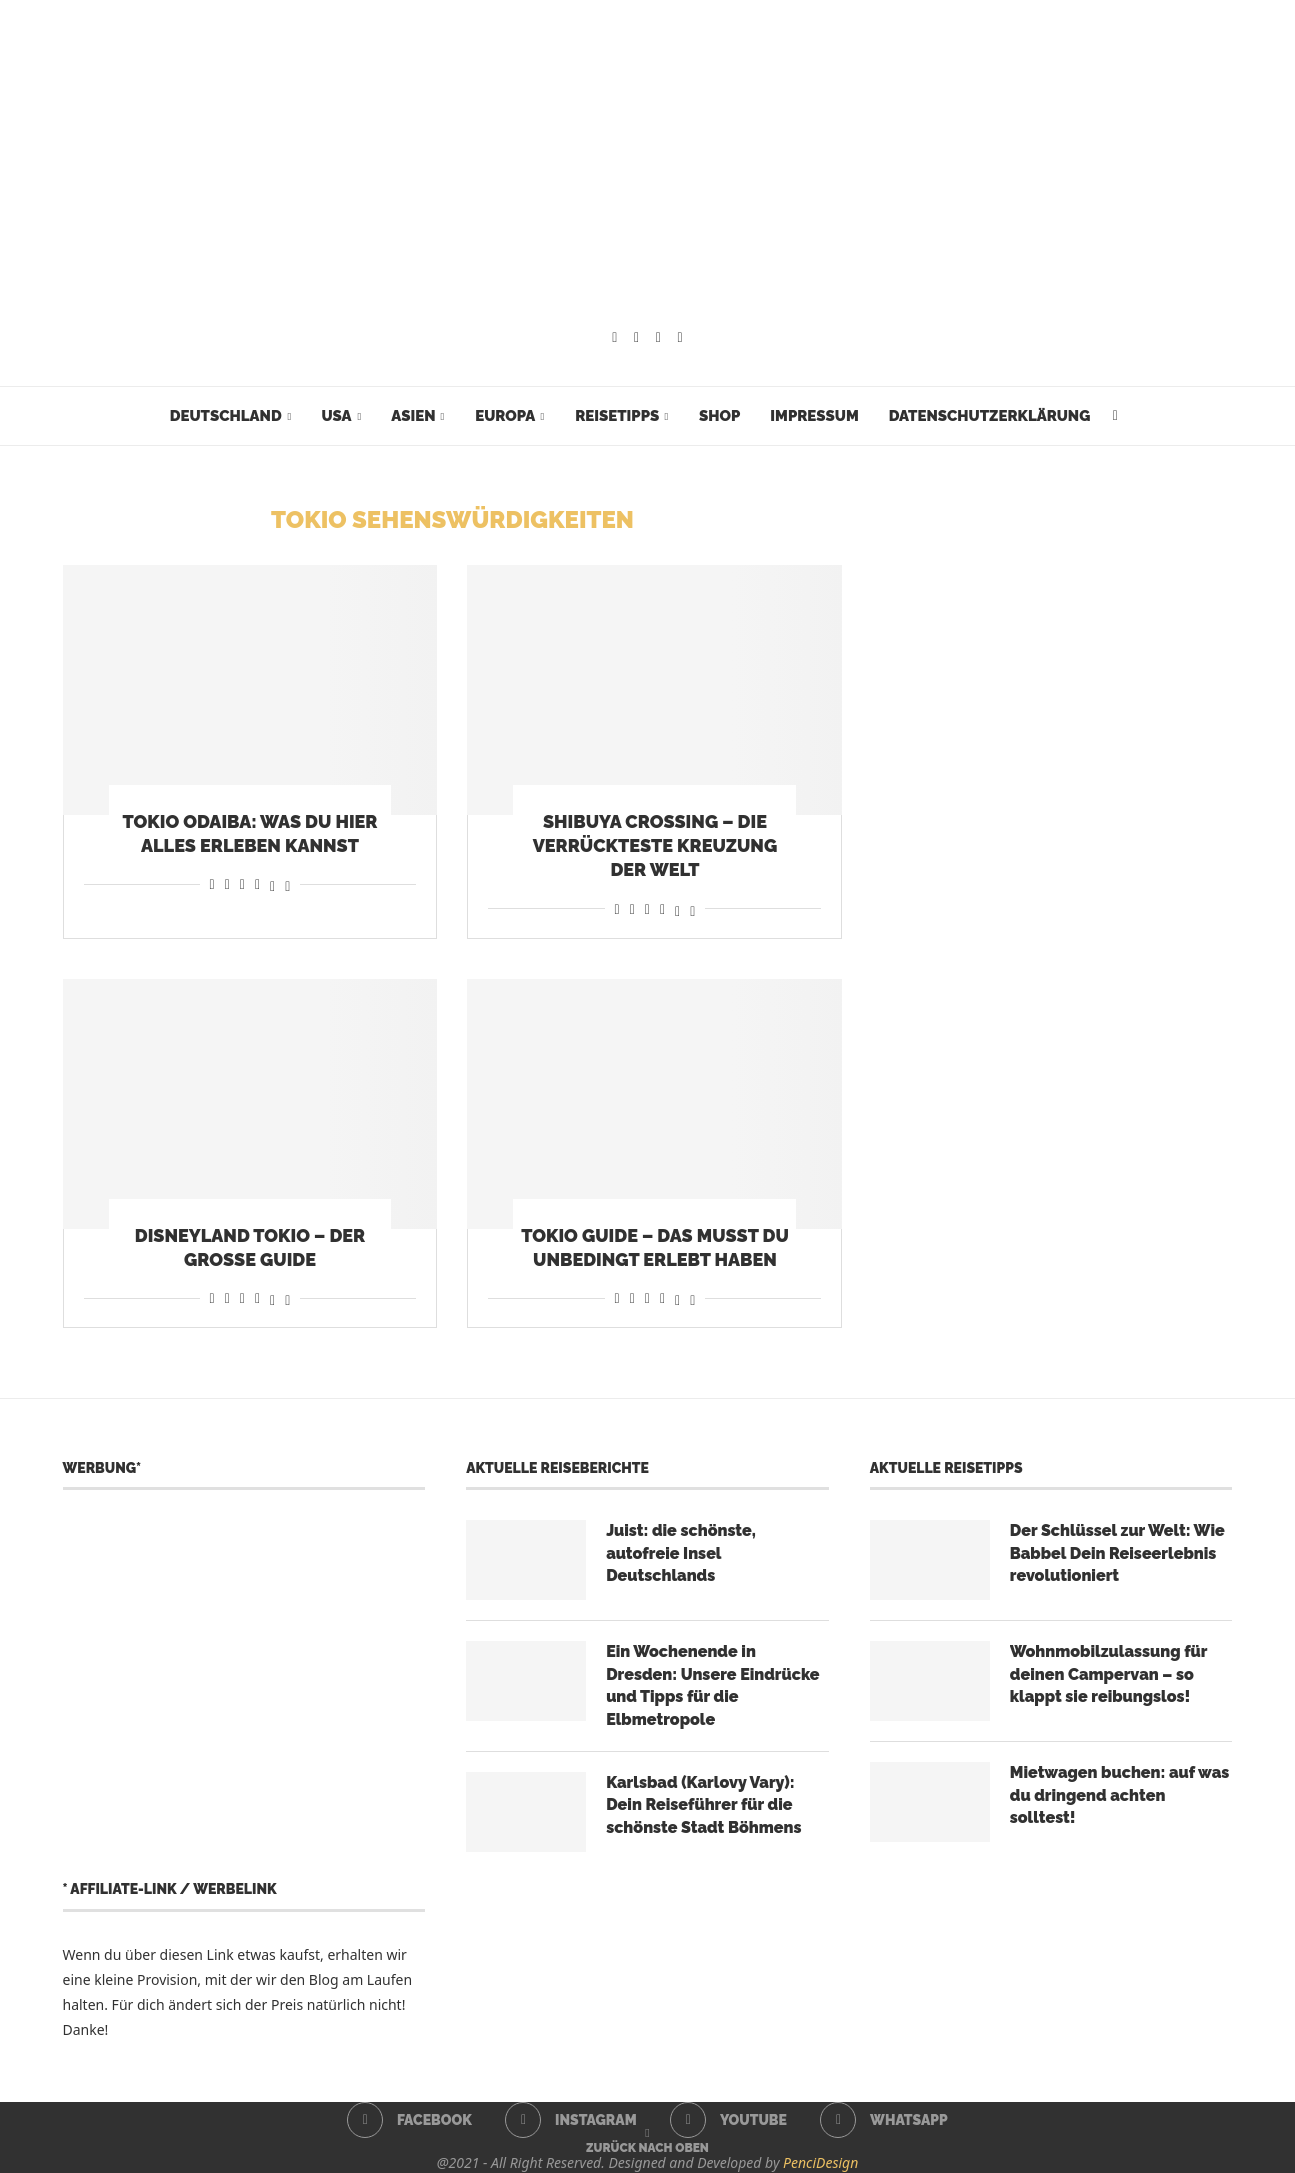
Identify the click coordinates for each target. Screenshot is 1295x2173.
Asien (413, 416)
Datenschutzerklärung (989, 416)
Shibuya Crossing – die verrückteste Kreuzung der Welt (655, 846)
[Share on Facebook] (212, 883)
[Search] (1115, 416)
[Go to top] (647, 2146)
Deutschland (226, 416)
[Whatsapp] (680, 338)
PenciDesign (820, 2162)
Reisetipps (617, 416)
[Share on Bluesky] (287, 883)
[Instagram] (636, 338)
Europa (505, 416)
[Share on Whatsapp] (242, 883)
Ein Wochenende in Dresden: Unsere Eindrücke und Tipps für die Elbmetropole (712, 1685)
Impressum (814, 416)
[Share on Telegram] (257, 883)
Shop (719, 416)
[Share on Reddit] (227, 883)
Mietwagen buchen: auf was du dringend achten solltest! (1120, 1795)
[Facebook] (614, 338)
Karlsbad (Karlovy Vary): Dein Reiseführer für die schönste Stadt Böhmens (703, 1805)
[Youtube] (658, 338)
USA (336, 416)
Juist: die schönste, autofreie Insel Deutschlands (681, 1553)
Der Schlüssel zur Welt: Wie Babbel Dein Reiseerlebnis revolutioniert (1117, 1553)
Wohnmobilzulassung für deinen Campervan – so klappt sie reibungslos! (1108, 1674)
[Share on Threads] (272, 883)
